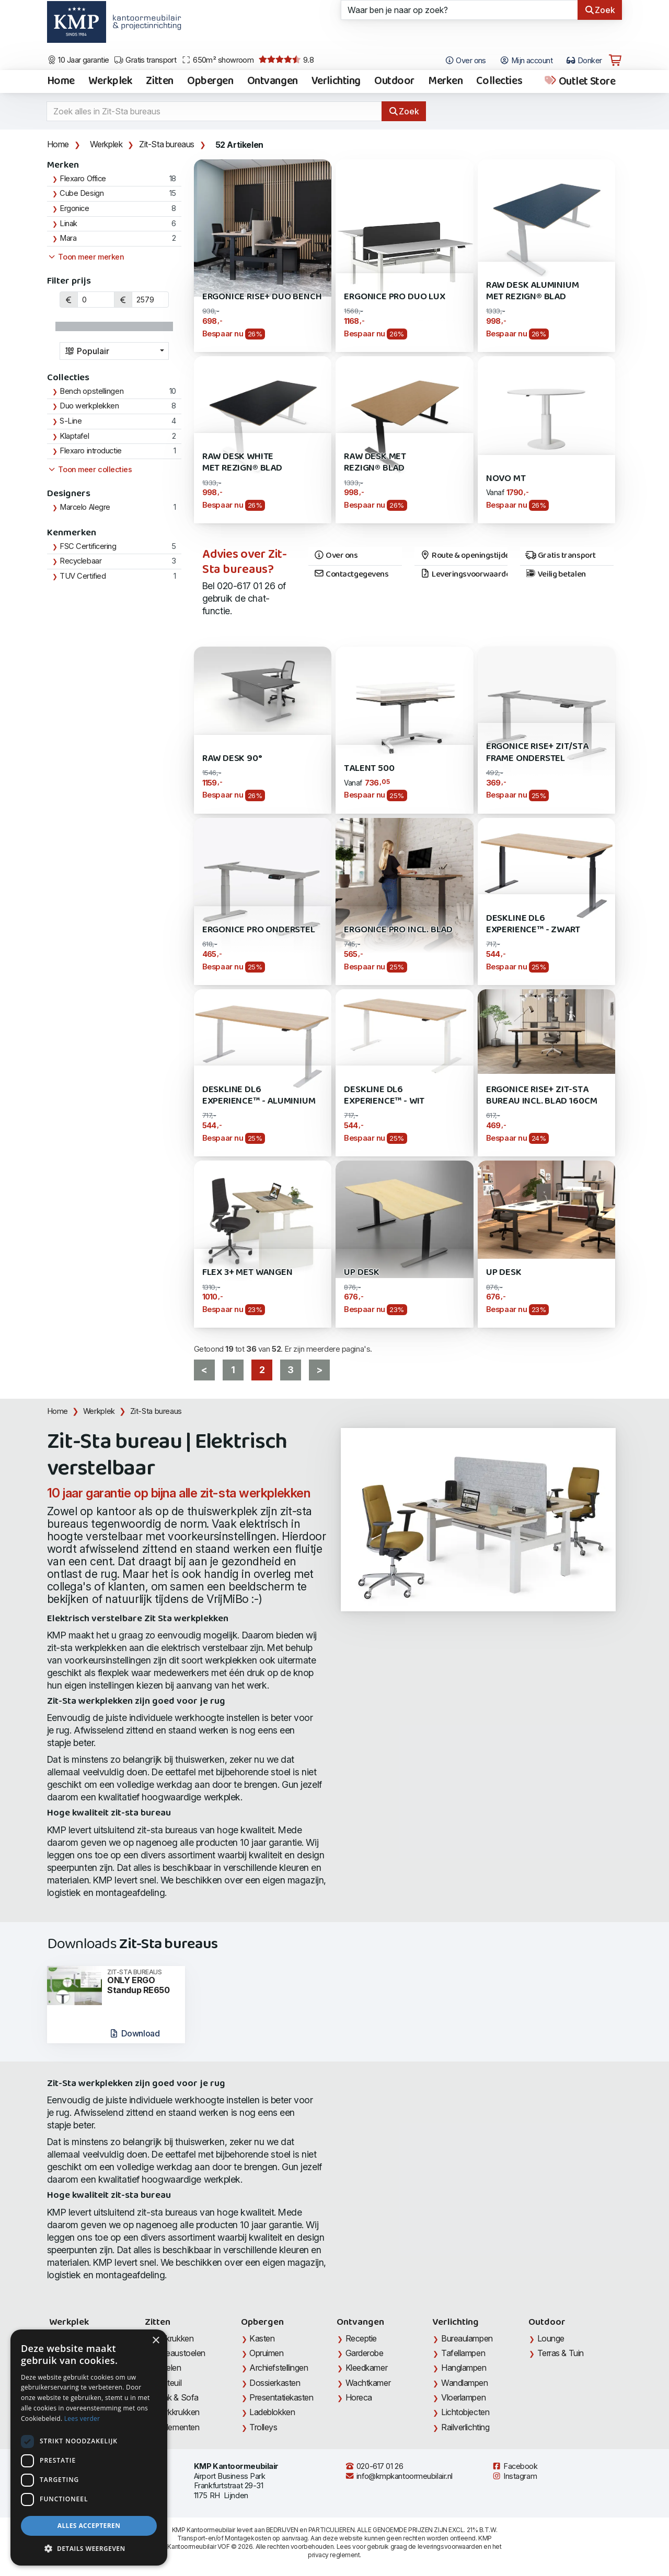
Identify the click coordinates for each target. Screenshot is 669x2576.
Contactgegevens (351, 574)
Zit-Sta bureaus (166, 144)
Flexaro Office (83, 178)
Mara (68, 238)
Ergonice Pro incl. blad (398, 930)
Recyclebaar (80, 561)
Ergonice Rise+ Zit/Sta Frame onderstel (537, 752)
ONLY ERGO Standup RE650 (142, 1982)
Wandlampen (464, 2383)
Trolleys (263, 2427)
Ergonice (74, 208)
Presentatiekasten (281, 2397)
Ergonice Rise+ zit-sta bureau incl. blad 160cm (541, 1095)
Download (134, 2033)
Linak (68, 223)
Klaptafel (74, 436)
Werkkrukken (177, 2412)
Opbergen (210, 81)
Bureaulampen (467, 2338)
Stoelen (167, 2367)
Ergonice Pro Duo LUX (394, 297)
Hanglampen (464, 2367)
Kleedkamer (366, 2367)
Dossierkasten (274, 2383)
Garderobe (364, 2353)
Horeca (358, 2397)
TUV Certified (83, 576)
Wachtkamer (368, 2383)
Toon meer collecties (89, 469)
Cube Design (81, 193)
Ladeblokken (272, 2412)
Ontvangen (272, 81)
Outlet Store (579, 81)
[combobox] (114, 351)
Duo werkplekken (89, 406)
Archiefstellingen (278, 2367)
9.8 (286, 60)
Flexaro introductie (91, 450)
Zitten (159, 81)
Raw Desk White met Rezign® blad (242, 462)
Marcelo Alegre (85, 507)
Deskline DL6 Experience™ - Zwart (533, 924)
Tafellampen (463, 2353)
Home (61, 81)
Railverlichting (465, 2427)
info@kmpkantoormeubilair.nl (399, 2476)
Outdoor (394, 81)
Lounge (550, 2338)
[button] (89, 2549)
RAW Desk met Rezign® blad (375, 462)
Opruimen (266, 2353)
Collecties (499, 81)
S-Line (71, 421)
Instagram (514, 2476)
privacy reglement (334, 2555)
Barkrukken (174, 2338)
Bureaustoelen (179, 2353)
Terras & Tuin (560, 2353)
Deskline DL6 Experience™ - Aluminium (259, 1095)
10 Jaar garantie (78, 60)
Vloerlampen (463, 2397)
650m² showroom (217, 60)
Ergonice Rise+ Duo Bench (262, 297)
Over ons (336, 555)
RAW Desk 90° (232, 759)
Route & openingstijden (464, 555)
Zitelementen (177, 2427)
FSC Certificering (88, 546)
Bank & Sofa (176, 2397)
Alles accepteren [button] (89, 2525)
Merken (445, 81)
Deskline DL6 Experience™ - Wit (384, 1095)
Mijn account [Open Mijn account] (526, 60)
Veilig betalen (555, 574)
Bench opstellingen (91, 391)
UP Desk (361, 1272)
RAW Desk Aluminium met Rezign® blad (532, 291)
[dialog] (88, 2447)
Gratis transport (145, 60)
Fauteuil (167, 2383)
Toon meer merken (85, 257)
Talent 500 (369, 768)
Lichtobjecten (465, 2412)
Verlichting (336, 81)
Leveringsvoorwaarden (464, 574)
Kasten (261, 2338)
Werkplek (110, 81)
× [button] (155, 2341)
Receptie (361, 2338)
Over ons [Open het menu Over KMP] (465, 60)
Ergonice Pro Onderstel (258, 930)
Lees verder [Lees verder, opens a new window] (82, 2418)
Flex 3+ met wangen (247, 1272)
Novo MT (506, 479)
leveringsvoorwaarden (450, 2546)
